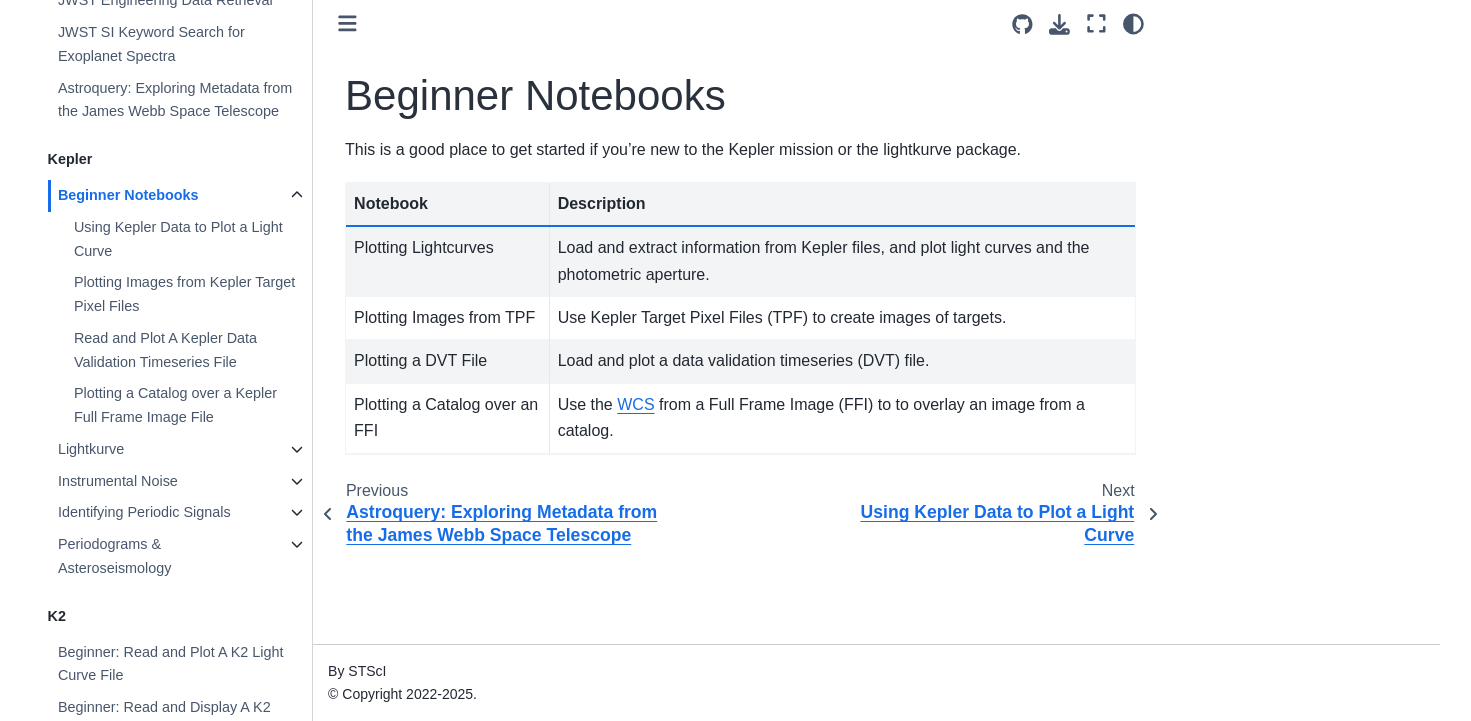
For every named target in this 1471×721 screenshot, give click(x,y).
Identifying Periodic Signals (144, 512)
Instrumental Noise (118, 481)
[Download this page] (1059, 24)
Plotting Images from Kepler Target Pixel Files (184, 294)
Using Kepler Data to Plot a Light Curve (178, 239)
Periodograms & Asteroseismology (115, 556)
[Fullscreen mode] (1096, 24)
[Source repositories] (1022, 24)
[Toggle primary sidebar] (347, 23)
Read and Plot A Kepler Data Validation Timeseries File (165, 350)
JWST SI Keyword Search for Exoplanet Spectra (151, 44)
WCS (635, 404)
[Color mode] (1133, 24)
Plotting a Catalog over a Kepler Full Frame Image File (175, 405)
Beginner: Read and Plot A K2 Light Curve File (171, 664)
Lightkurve (91, 449)
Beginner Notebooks (128, 195)
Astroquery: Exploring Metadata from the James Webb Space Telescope (175, 100)
